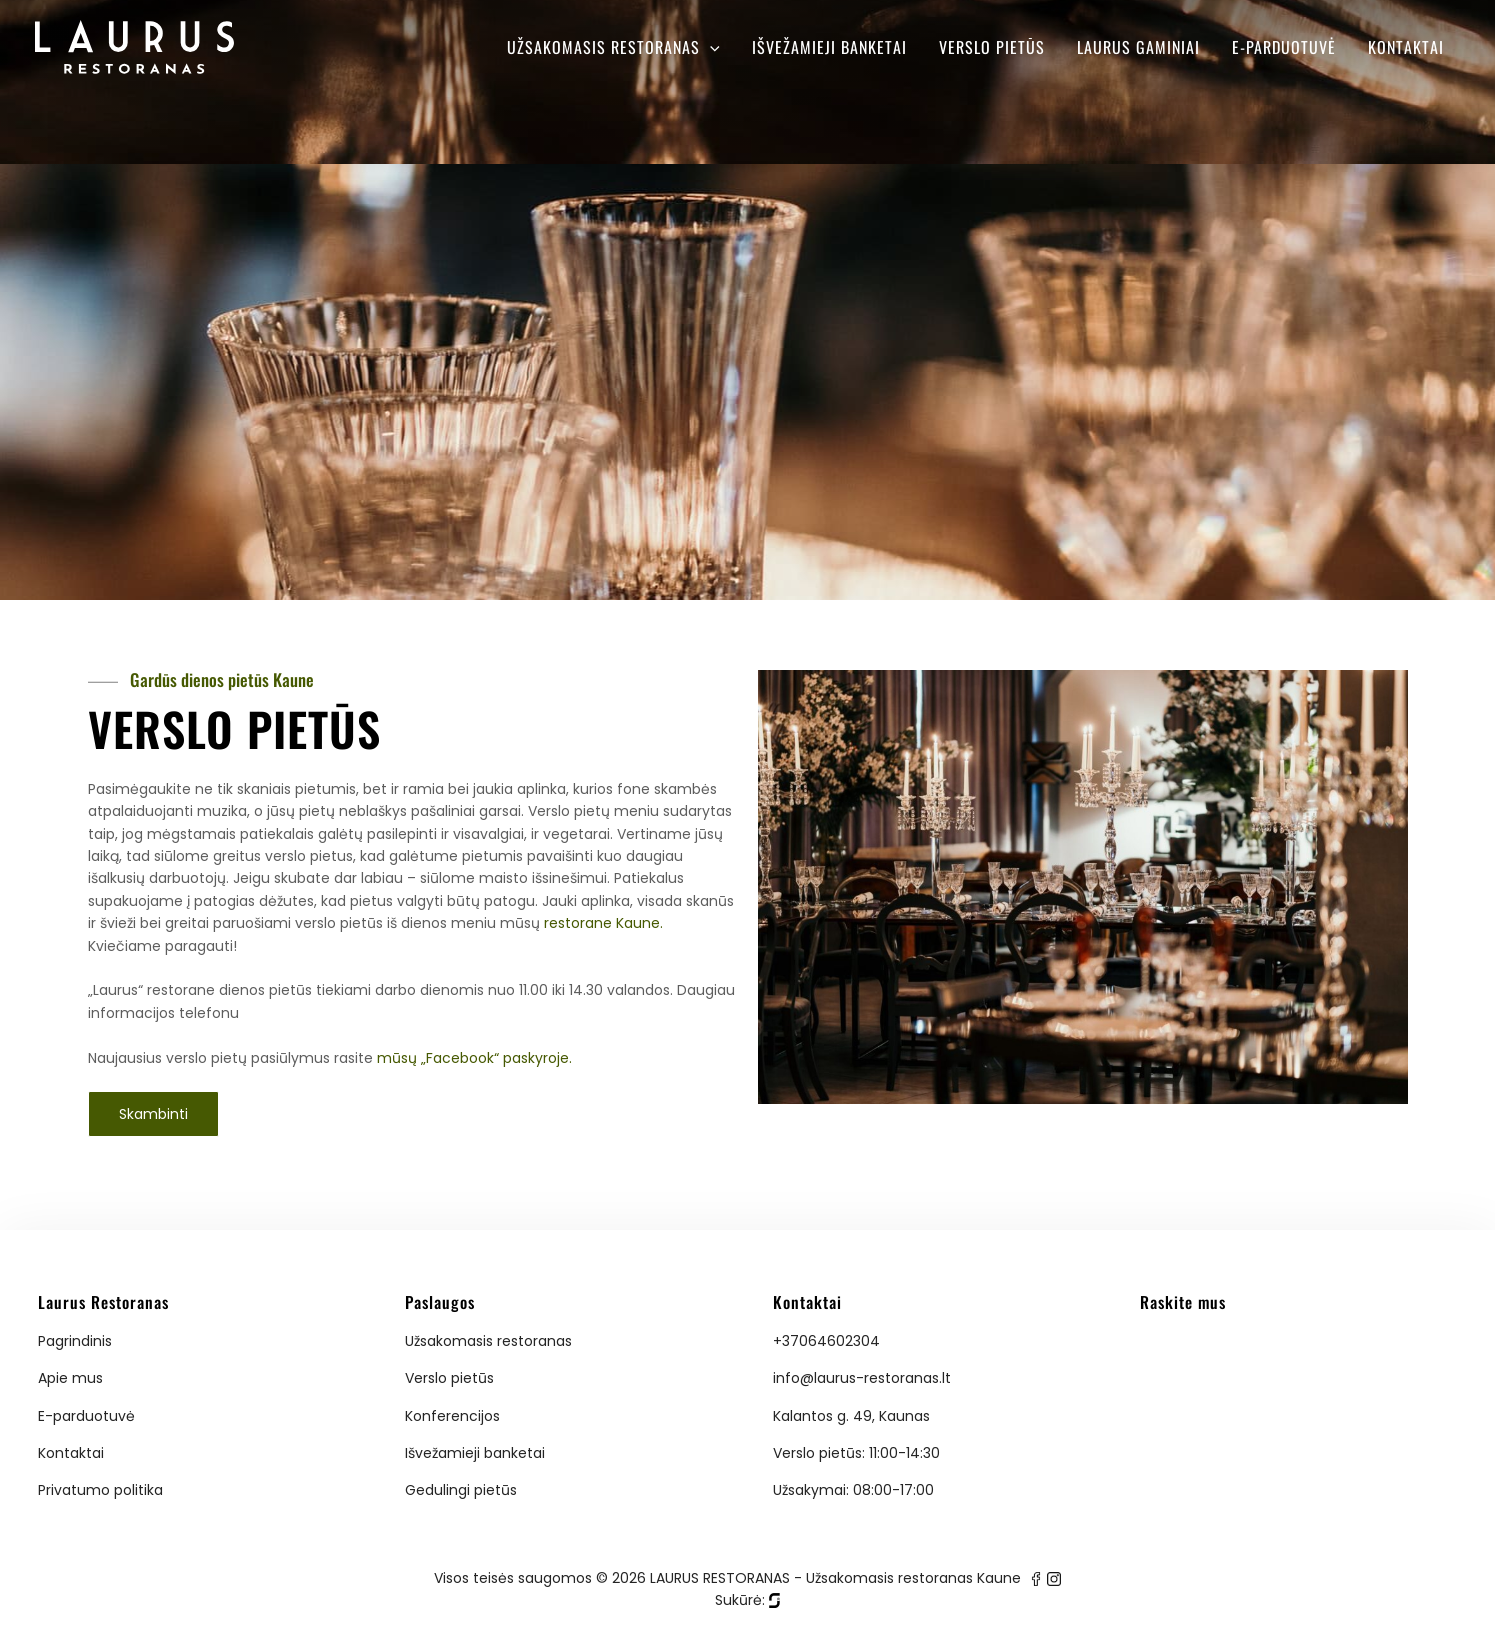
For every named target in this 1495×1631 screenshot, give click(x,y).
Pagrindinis (75, 1341)
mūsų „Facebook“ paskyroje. (474, 1058)
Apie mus (70, 1378)
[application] (710, 47)
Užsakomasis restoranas (613, 47)
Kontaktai (1406, 47)
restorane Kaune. (603, 923)
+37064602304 (826, 1341)
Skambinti (153, 1114)
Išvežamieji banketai (829, 47)
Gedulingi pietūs (461, 1490)
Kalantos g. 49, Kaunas (851, 1416)
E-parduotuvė (1284, 47)
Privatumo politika (100, 1490)
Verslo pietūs (992, 47)
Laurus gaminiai (1138, 47)
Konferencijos (452, 1416)
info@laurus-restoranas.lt (862, 1378)
